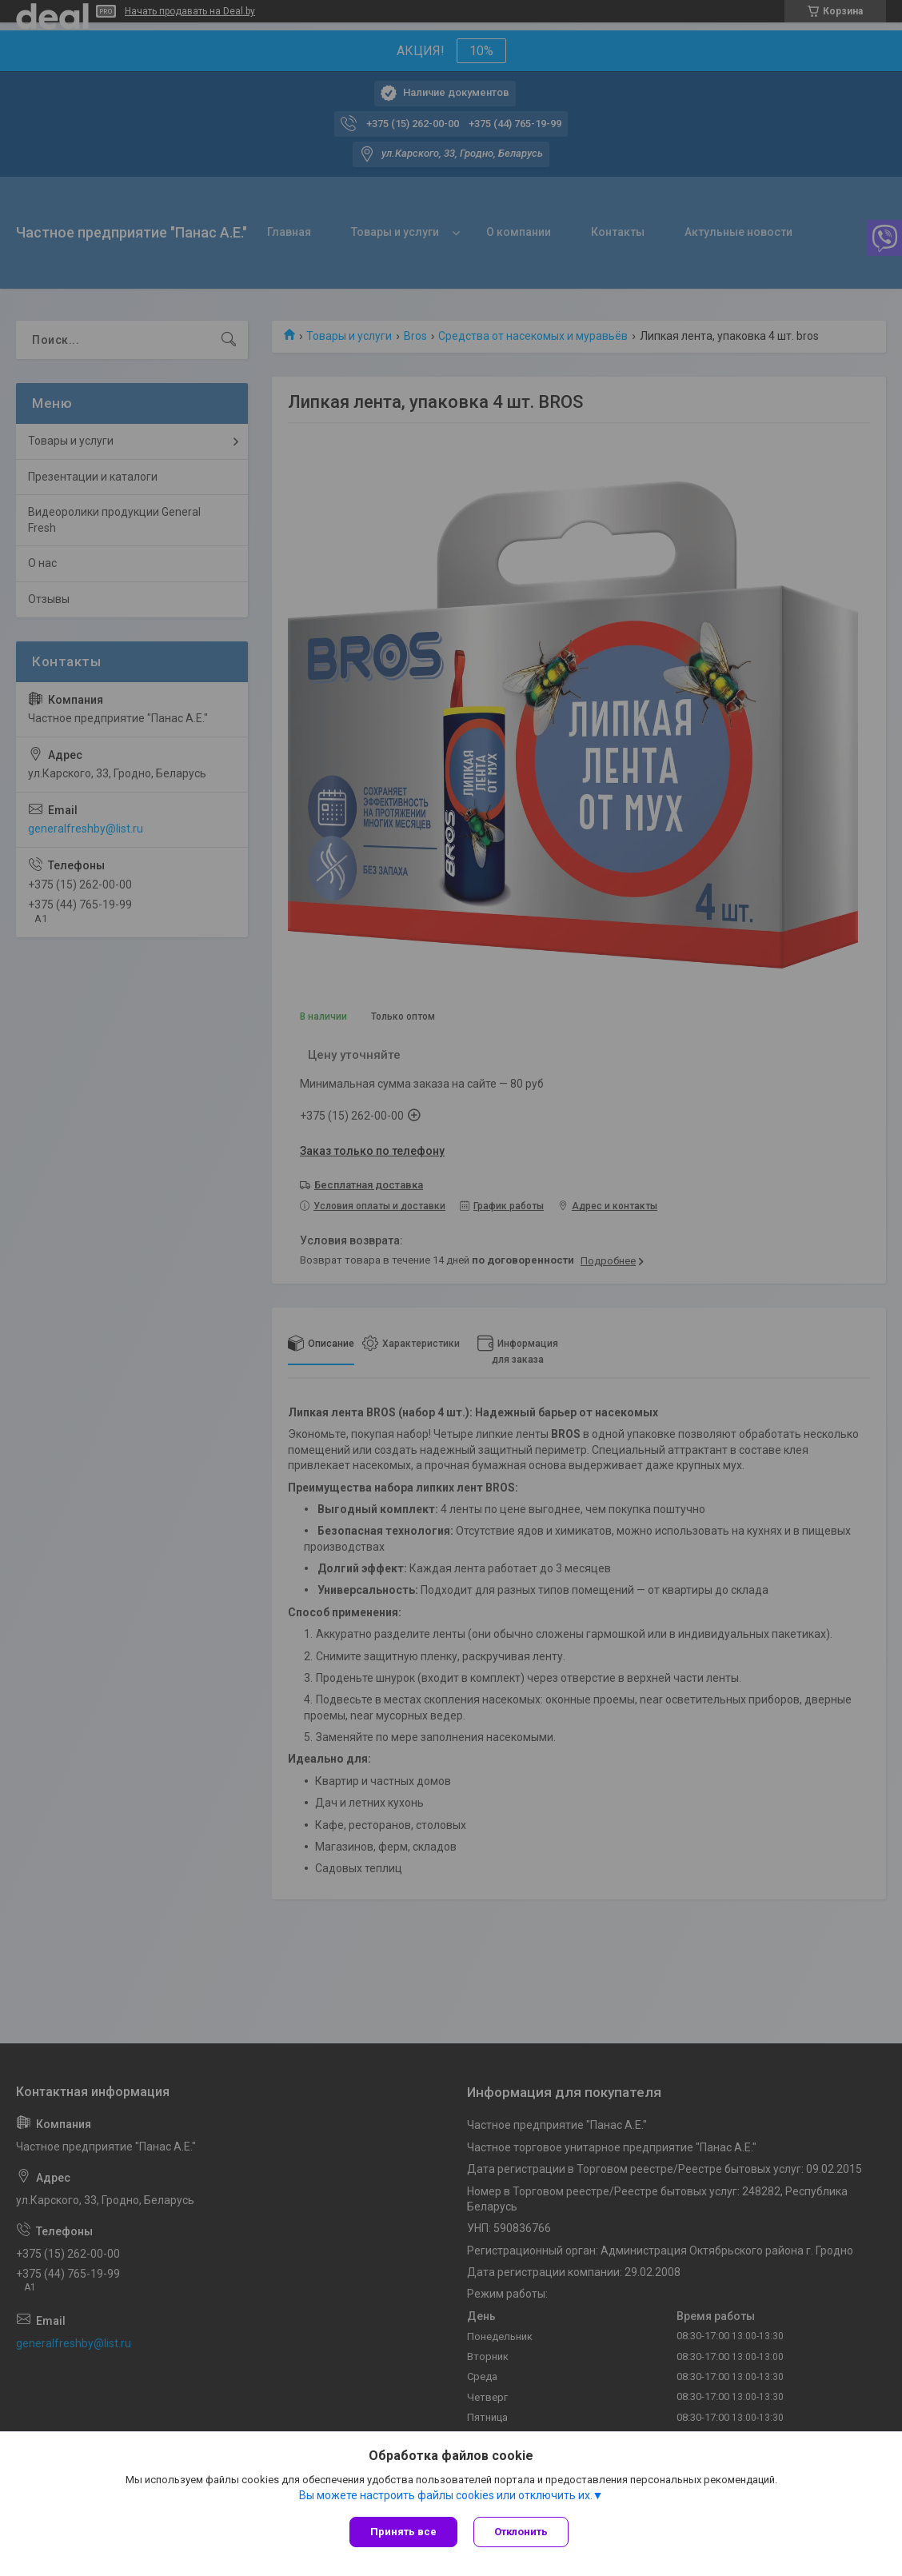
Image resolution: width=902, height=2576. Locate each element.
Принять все (403, 2532)
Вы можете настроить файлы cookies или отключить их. (446, 2495)
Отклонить (521, 2532)
